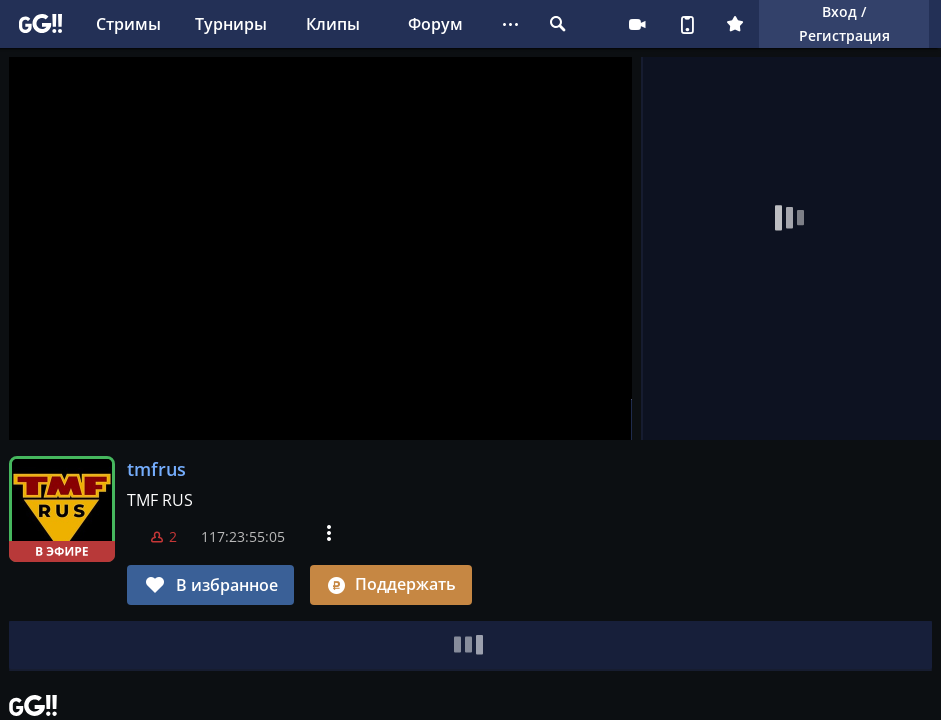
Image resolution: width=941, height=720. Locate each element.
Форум (435, 24)
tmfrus (156, 469)
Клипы (333, 24)
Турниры (231, 24)
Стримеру (637, 24)
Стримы (128, 24)
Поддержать (391, 584)
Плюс (735, 24)
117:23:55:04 (243, 536)
